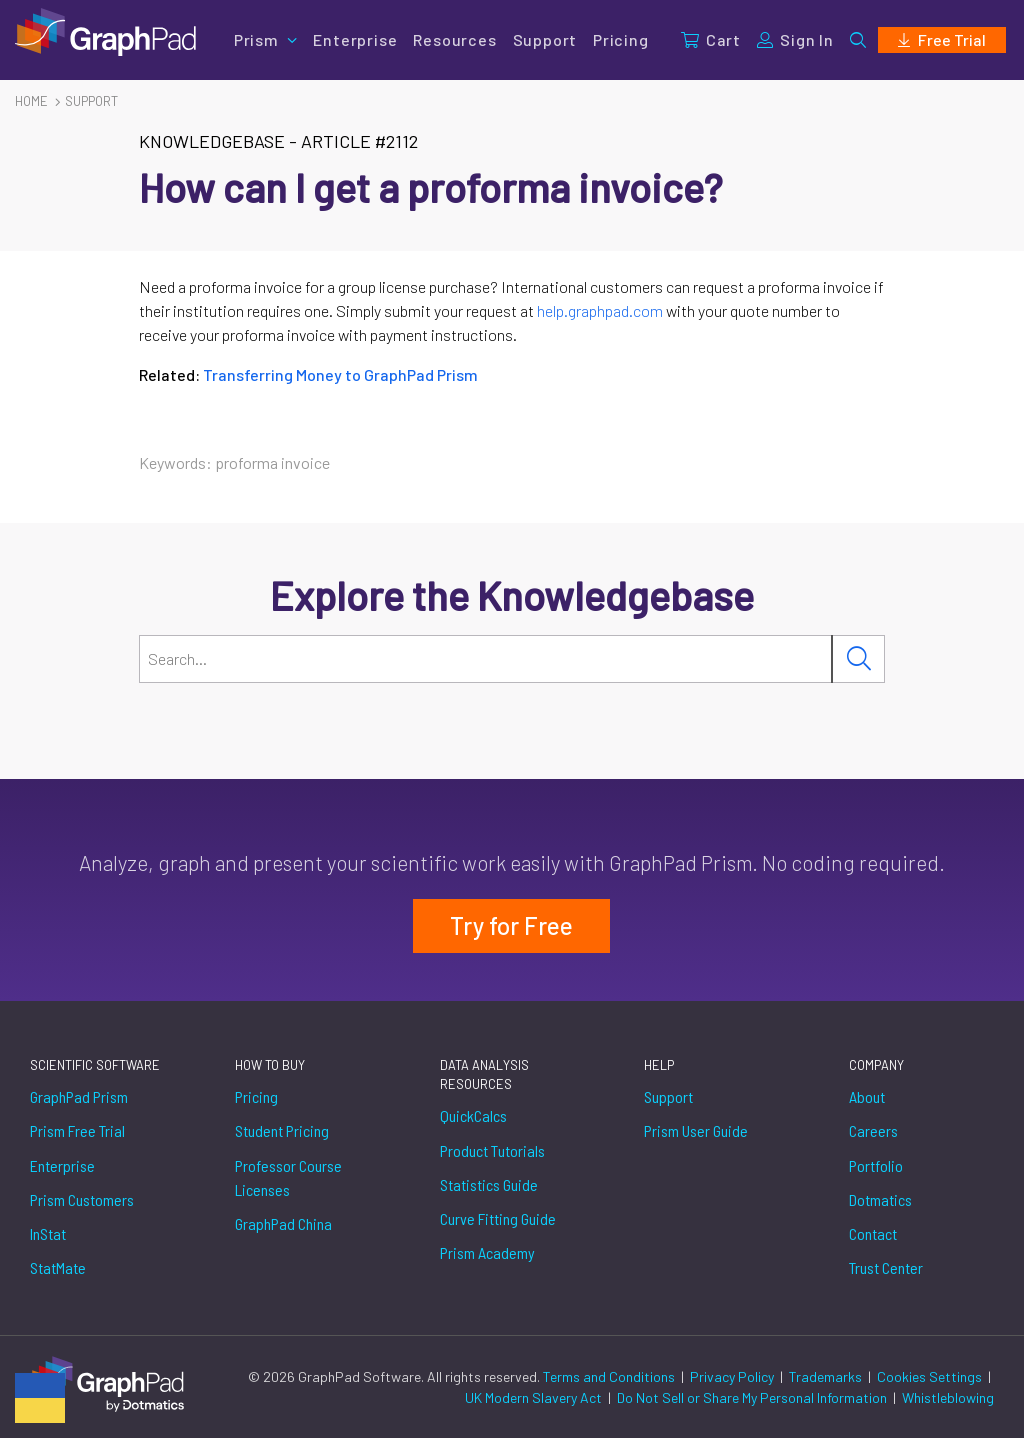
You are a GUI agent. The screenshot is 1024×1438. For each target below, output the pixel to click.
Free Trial (942, 39)
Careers (873, 1130)
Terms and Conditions (610, 1376)
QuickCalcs (473, 1115)
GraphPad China (283, 1223)
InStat (48, 1233)
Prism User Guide (696, 1130)
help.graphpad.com (600, 310)
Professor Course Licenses (288, 1177)
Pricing (621, 39)
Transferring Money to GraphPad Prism (340, 374)
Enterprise (355, 39)
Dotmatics (880, 1199)
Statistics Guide (489, 1184)
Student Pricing (282, 1130)
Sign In (795, 39)
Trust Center (886, 1267)
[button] (858, 40)
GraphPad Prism (79, 1096)
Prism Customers (82, 1199)
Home (31, 101)
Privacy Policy (733, 1376)
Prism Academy (487, 1252)
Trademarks (827, 1376)
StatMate (58, 1267)
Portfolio (876, 1165)
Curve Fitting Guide (498, 1218)
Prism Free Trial (77, 1130)
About (867, 1096)
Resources (454, 39)
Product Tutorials (492, 1150)
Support (545, 39)
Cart (711, 39)
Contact (873, 1233)
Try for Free (511, 925)
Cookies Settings (929, 1376)
